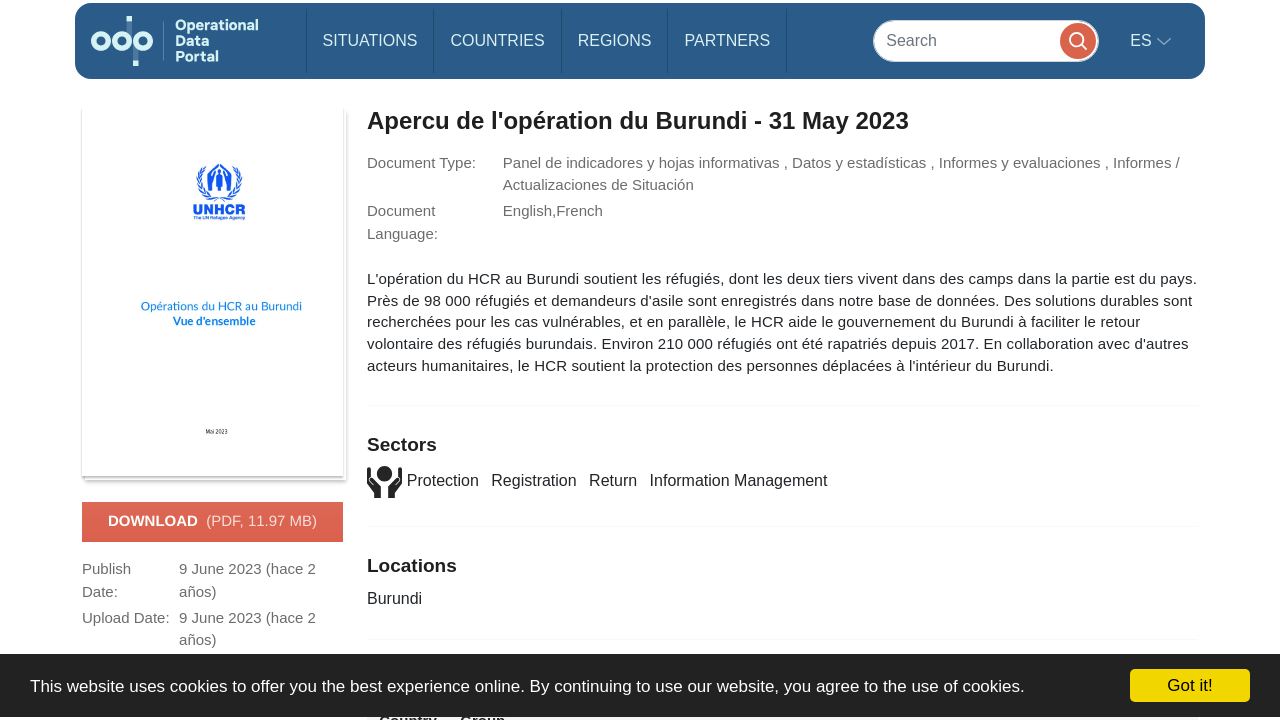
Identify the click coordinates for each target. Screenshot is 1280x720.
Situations (370, 40)
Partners (727, 40)
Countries (497, 40)
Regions (615, 40)
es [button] (1143, 40)
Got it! (1189, 685)
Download (212, 522)
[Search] (986, 40)
